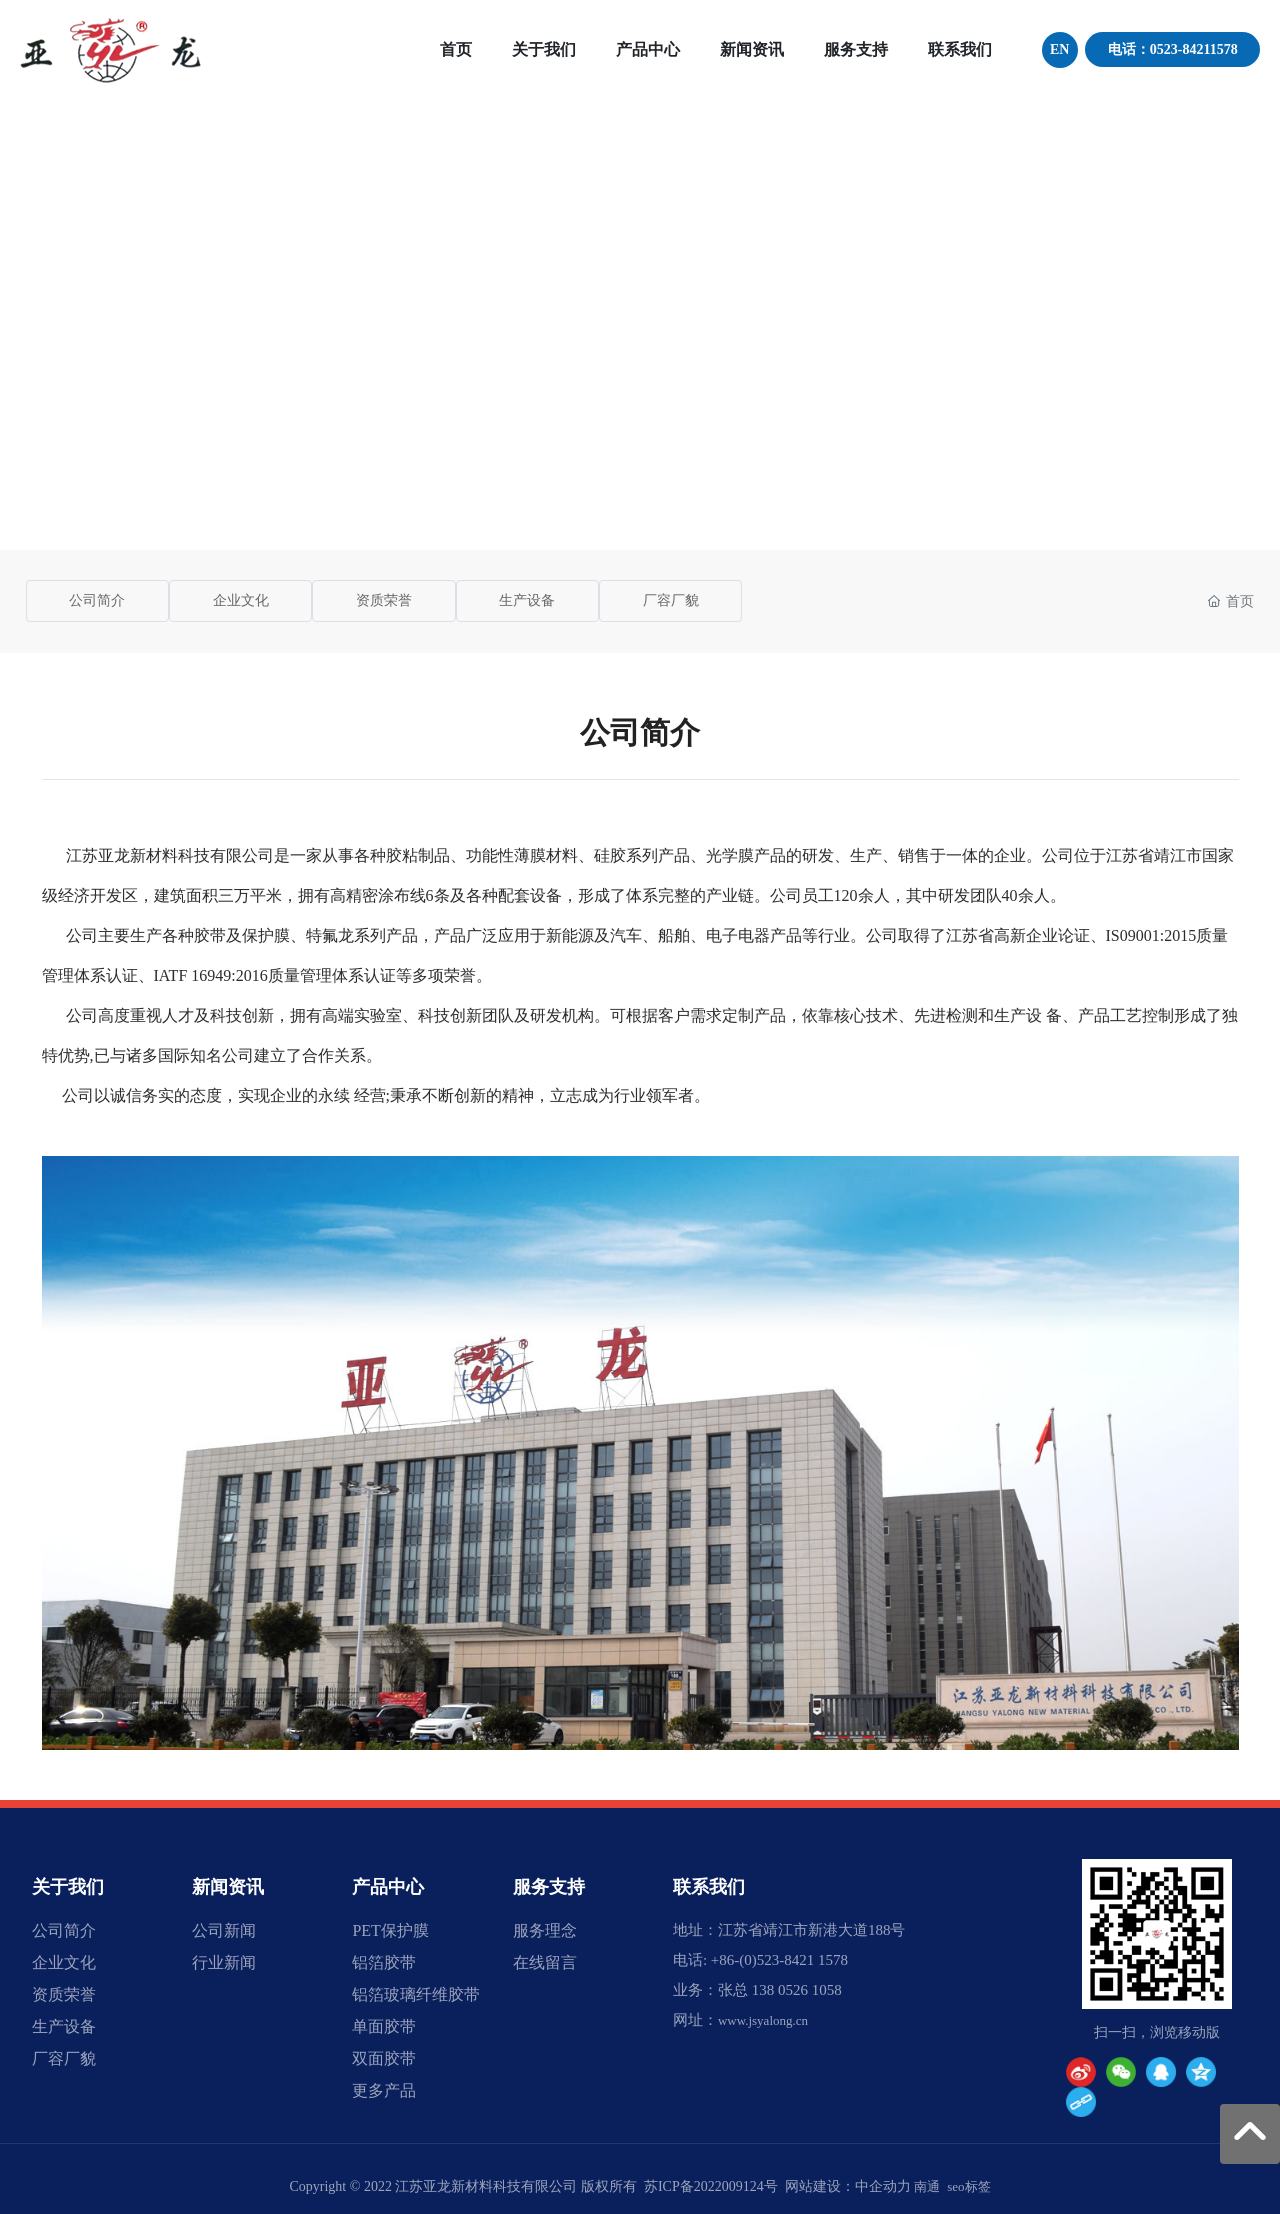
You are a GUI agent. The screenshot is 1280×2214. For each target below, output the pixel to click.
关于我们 (68, 1887)
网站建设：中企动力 (848, 2186)
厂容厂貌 (671, 600)
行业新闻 (224, 1962)
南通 (927, 2186)
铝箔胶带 (384, 1962)
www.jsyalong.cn (763, 2020)
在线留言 (545, 1962)
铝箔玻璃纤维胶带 (416, 1994)
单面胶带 (384, 2026)
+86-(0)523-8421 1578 (779, 1960)
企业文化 (241, 600)
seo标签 (968, 2186)
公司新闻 (224, 1930)
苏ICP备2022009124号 (711, 2186)
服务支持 (549, 1887)
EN (1059, 49)
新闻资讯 (228, 1887)
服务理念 (545, 1930)
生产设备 (527, 600)
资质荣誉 (384, 600)
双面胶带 (384, 2058)
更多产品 (384, 2090)
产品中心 (388, 1887)
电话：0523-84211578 (1173, 49)
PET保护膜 (390, 1930)
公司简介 (97, 600)
